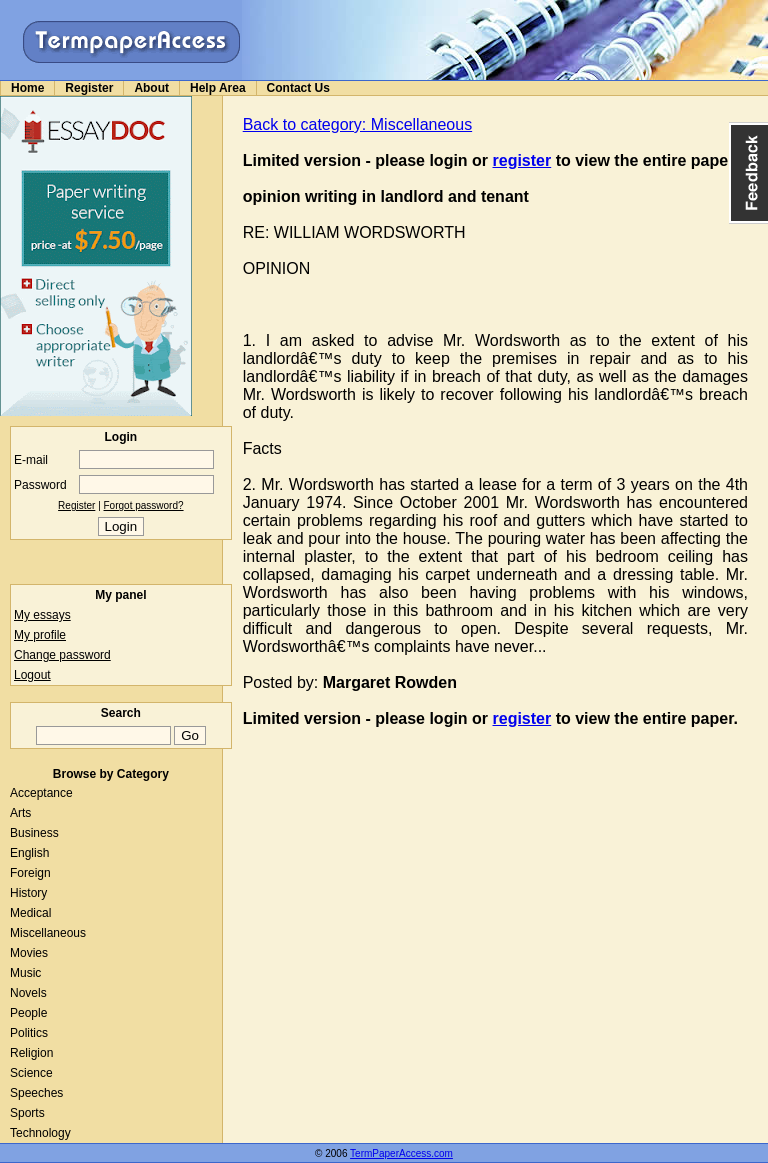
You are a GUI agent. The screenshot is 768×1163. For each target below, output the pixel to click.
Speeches (36, 1093)
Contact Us (298, 88)
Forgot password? (144, 505)
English (29, 853)
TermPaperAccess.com (401, 1153)
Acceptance (41, 793)
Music (25, 973)
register (522, 160)
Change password (62, 655)
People (28, 1013)
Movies (29, 953)
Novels (28, 993)
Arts (20, 813)
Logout (32, 675)
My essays (42, 615)
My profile (40, 635)
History (28, 893)
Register (89, 88)
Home (27, 88)
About (151, 88)
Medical (30, 913)
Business (34, 833)
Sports (27, 1113)
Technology (40, 1133)
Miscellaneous (48, 933)
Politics (29, 1033)
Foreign (30, 873)
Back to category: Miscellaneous (357, 124)
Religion (31, 1053)
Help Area (218, 88)
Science (31, 1073)
